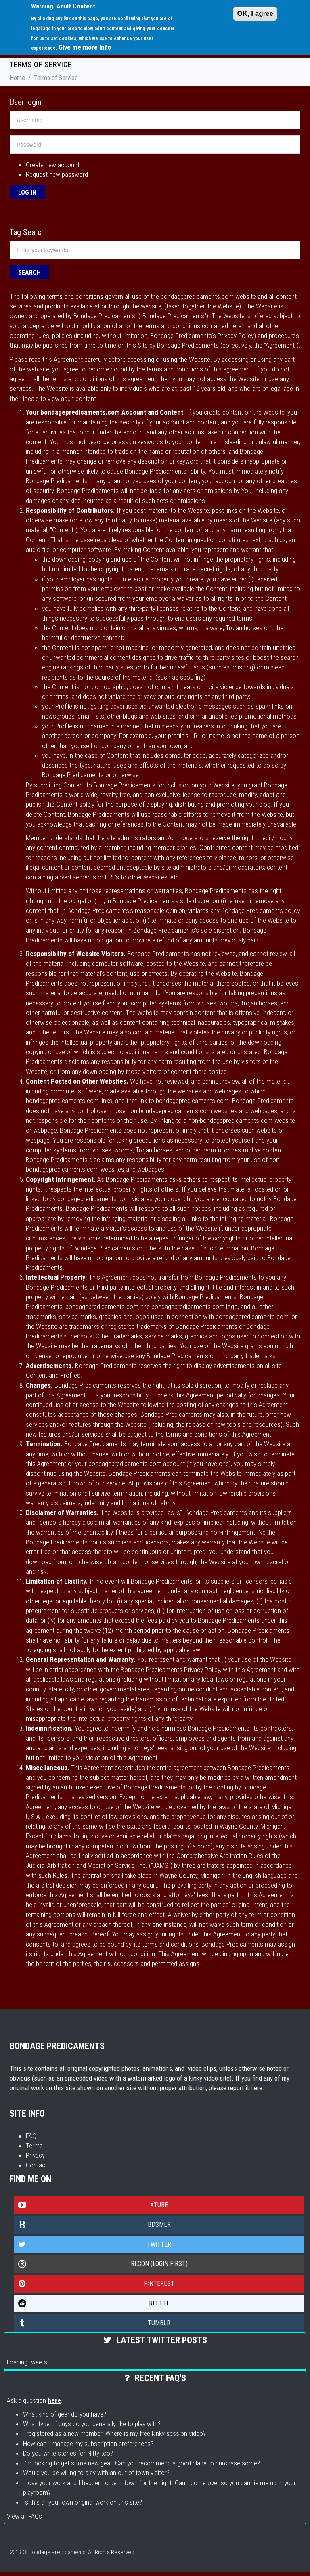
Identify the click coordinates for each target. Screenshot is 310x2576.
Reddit (91, 2303)
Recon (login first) (101, 2263)
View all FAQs (24, 2516)
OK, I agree (255, 13)
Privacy (35, 2155)
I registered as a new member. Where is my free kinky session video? (114, 2433)
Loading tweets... (29, 2362)
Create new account (53, 165)
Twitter (92, 2244)
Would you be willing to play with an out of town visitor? (96, 2473)
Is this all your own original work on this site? (82, 2502)
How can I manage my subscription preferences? (88, 2444)
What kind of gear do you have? (64, 2414)
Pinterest (94, 2283)
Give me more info (85, 47)
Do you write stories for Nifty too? (68, 2453)
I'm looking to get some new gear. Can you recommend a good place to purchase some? (141, 2463)
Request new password (57, 174)
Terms (34, 2146)
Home (17, 78)
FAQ (31, 2136)
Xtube (91, 2204)
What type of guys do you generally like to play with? (92, 2424)
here (256, 2088)
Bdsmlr (92, 2224)
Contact (36, 2165)
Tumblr (92, 2323)
